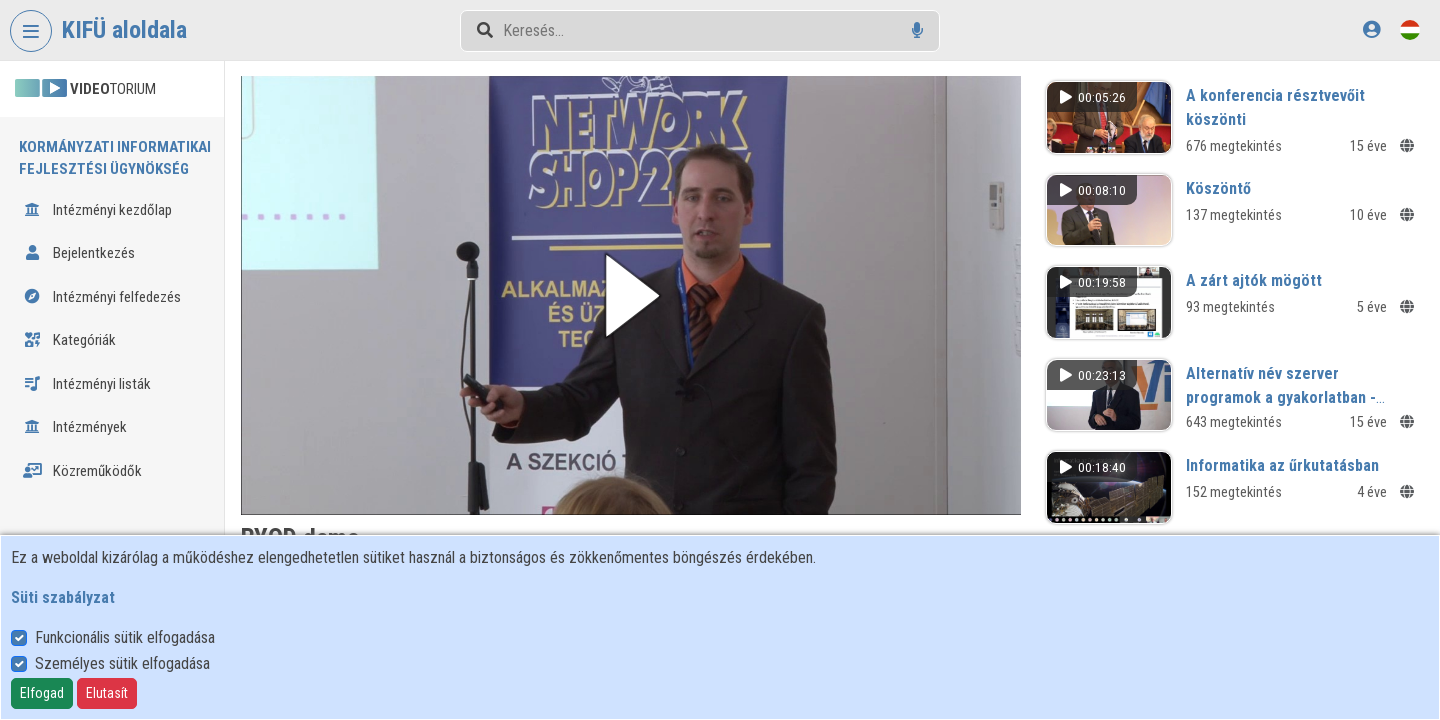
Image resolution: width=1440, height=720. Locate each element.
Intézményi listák (87, 384)
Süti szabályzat (63, 597)
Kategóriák (69, 340)
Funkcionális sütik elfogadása (125, 637)
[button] (638, 293)
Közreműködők (82, 471)
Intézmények (75, 427)
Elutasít (107, 693)
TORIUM (85, 89)
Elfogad (42, 693)
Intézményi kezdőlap (97, 210)
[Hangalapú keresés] (917, 30)
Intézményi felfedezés (102, 297)
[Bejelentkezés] (1371, 29)
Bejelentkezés (79, 253)
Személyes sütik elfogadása (122, 663)
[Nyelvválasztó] (1410, 29)
